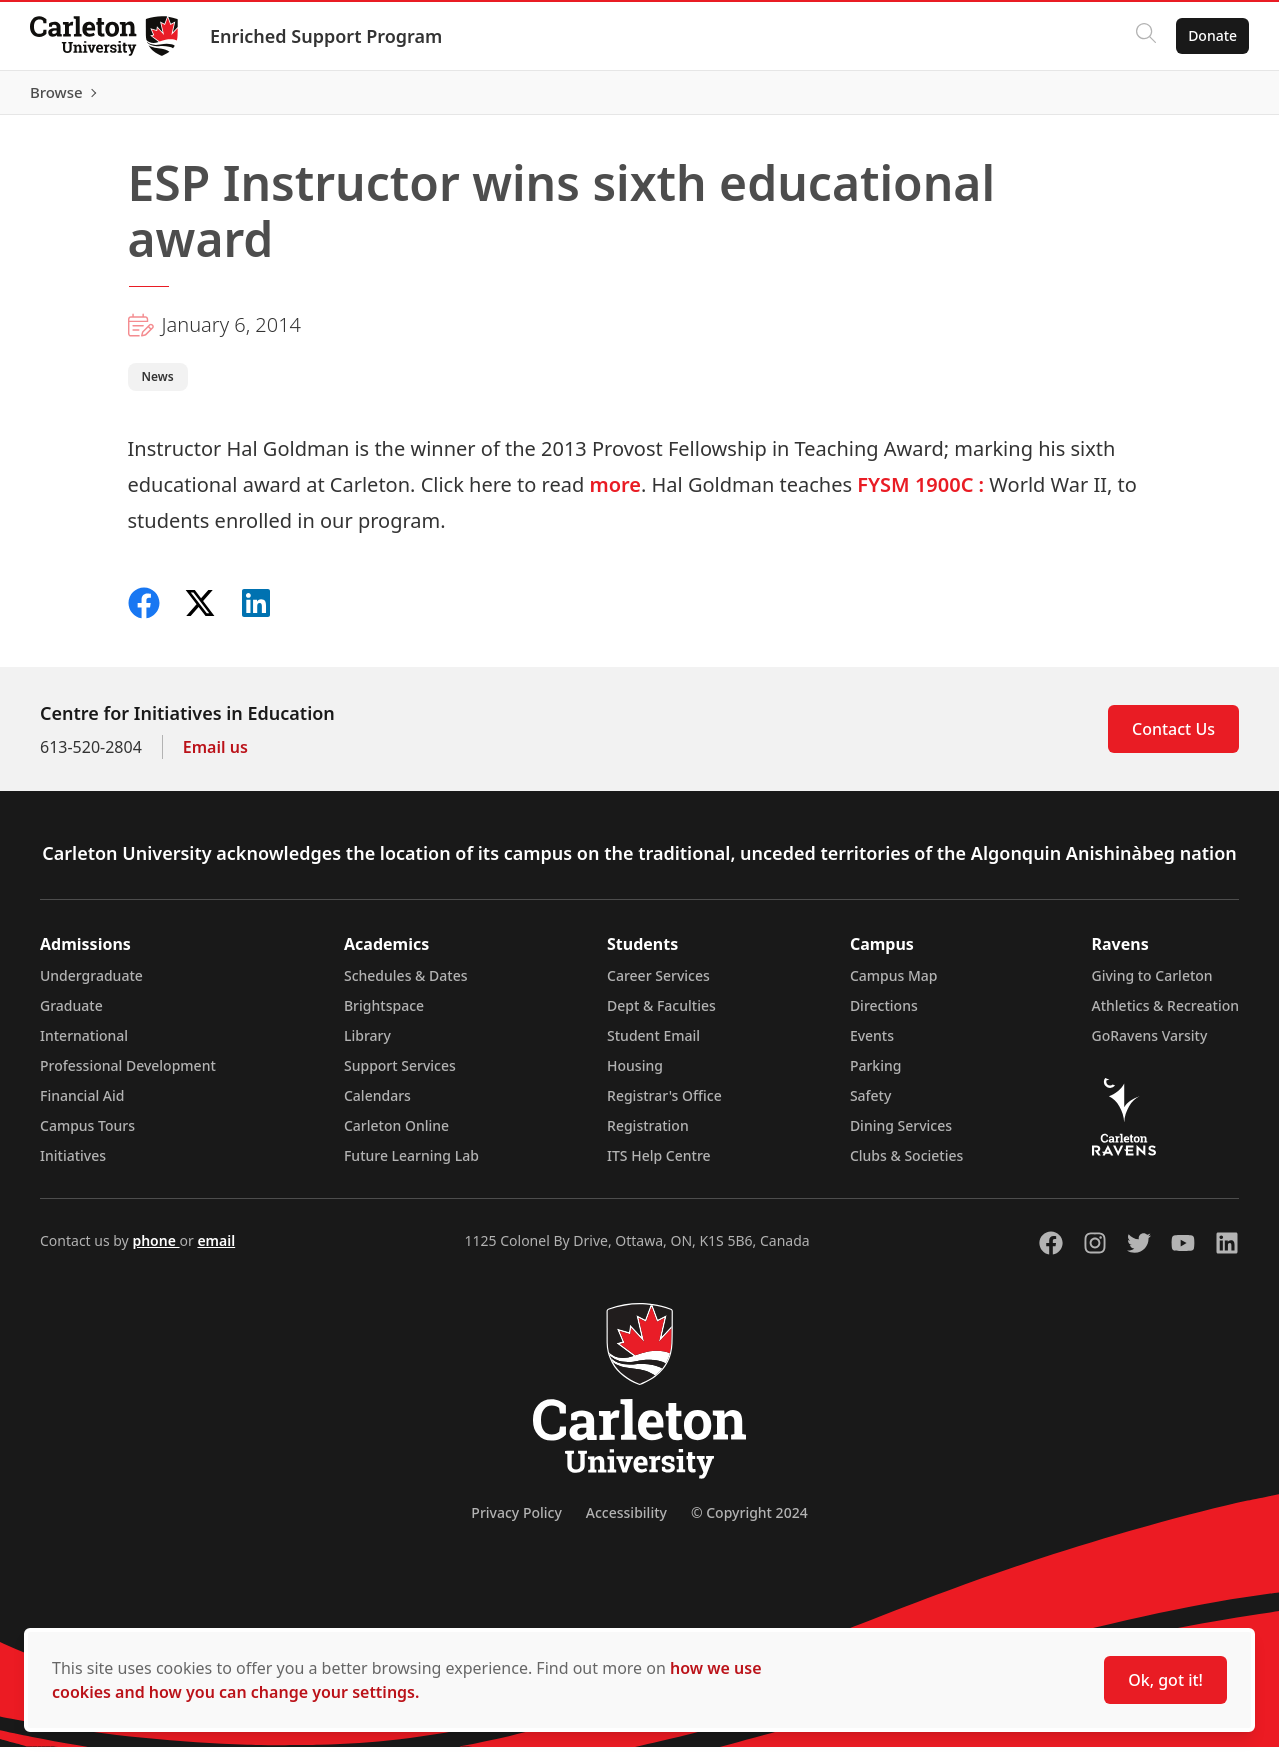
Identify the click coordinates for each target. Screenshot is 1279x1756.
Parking (876, 1074)
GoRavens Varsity (1150, 1044)
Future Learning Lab (411, 1164)
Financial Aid (82, 1104)
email (216, 1249)
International (84, 1044)
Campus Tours (87, 1134)
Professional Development (128, 1074)
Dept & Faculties (661, 1014)
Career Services (658, 984)
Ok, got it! (1165, 1680)
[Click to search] (1144, 36)
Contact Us (1173, 738)
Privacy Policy (516, 1521)
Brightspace (384, 1014)
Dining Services (901, 1134)
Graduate (71, 1014)
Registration (648, 1134)
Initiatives (73, 1164)
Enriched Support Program (328, 36)
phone (155, 1249)
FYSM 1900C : (920, 493)
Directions (884, 1014)
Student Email (653, 1044)
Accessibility (626, 1521)
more (615, 493)
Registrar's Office (664, 1104)
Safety (871, 1104)
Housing (635, 1074)
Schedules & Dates (406, 984)
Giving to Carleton (1152, 984)
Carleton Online (396, 1134)
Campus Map (894, 984)
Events (872, 1044)
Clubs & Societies (906, 1164)
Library (367, 1044)
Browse (1208, 97)
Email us (215, 756)
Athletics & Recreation (1165, 1014)
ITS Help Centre (659, 1164)
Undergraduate (91, 984)
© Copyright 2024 (749, 1521)
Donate (1210, 35)
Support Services (400, 1074)
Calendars (377, 1104)
